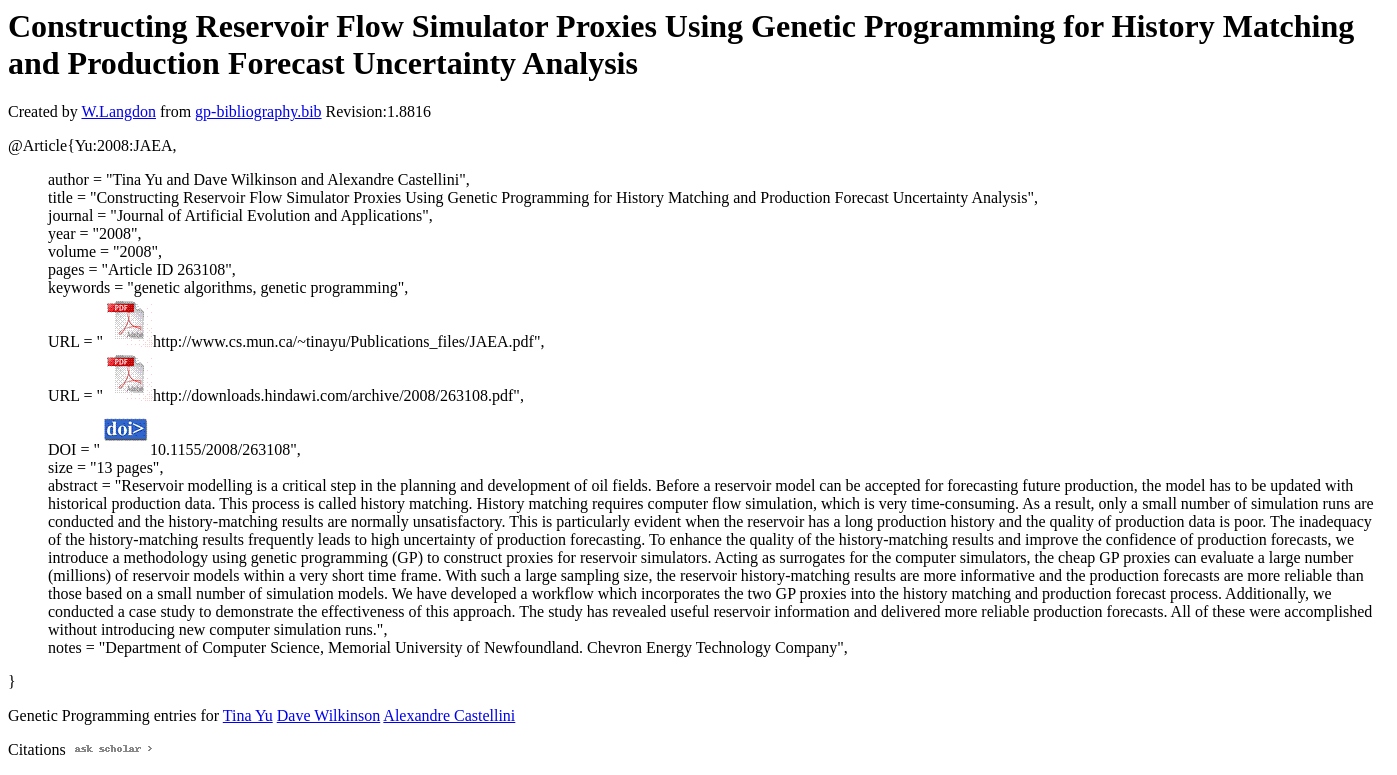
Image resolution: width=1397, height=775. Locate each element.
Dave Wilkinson (329, 715)
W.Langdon (118, 111)
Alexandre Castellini (449, 715)
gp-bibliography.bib (258, 111)
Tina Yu (248, 715)
